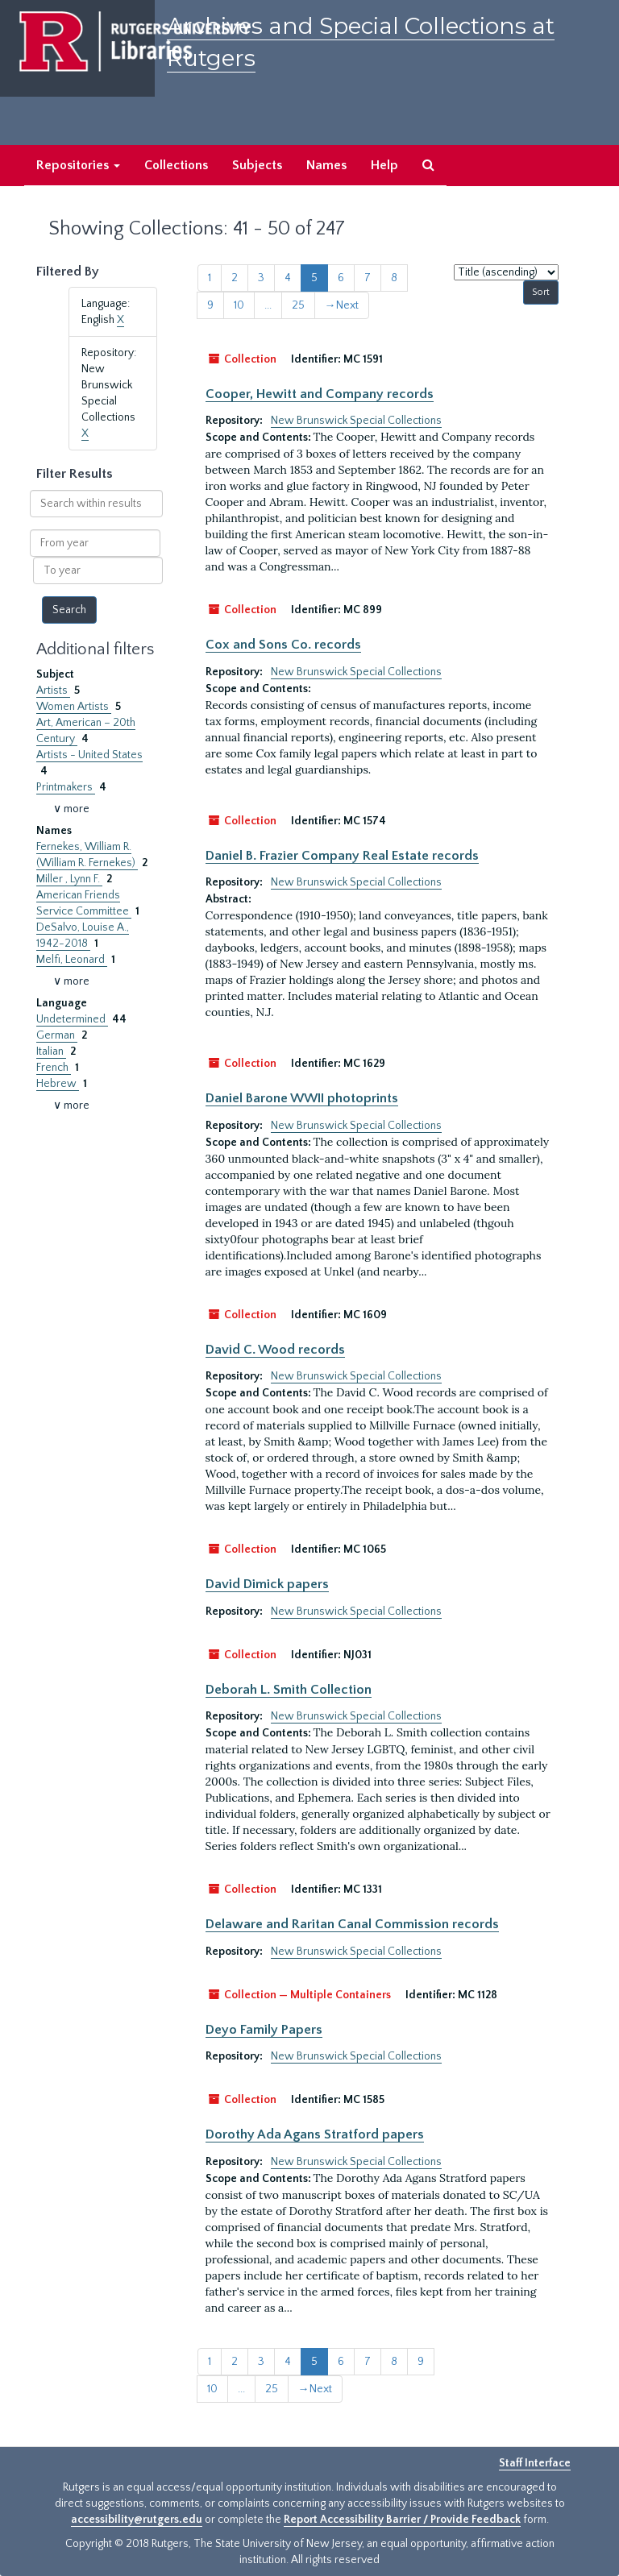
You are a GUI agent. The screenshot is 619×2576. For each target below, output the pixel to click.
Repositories (78, 165)
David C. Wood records (275, 1349)
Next (342, 305)
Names (326, 165)
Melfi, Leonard (71, 959)
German (56, 1035)
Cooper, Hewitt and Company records (320, 394)
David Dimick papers (267, 1584)
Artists (53, 690)
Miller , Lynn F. (69, 879)
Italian (51, 1051)
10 (239, 305)
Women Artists (73, 706)
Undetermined (72, 1019)
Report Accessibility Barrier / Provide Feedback (402, 2519)
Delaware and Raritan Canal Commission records (352, 1924)
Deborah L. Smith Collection (289, 1689)
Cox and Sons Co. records (283, 644)
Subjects (257, 165)
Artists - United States (89, 755)
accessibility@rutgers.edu (136, 2519)
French (53, 1067)
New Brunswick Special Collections (356, 420)
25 (298, 305)
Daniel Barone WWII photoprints (302, 1098)
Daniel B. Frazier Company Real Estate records (342, 855)
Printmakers (65, 787)
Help (384, 165)
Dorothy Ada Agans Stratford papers (315, 2134)
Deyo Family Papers (264, 2029)
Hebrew (57, 1083)
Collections (176, 165)
